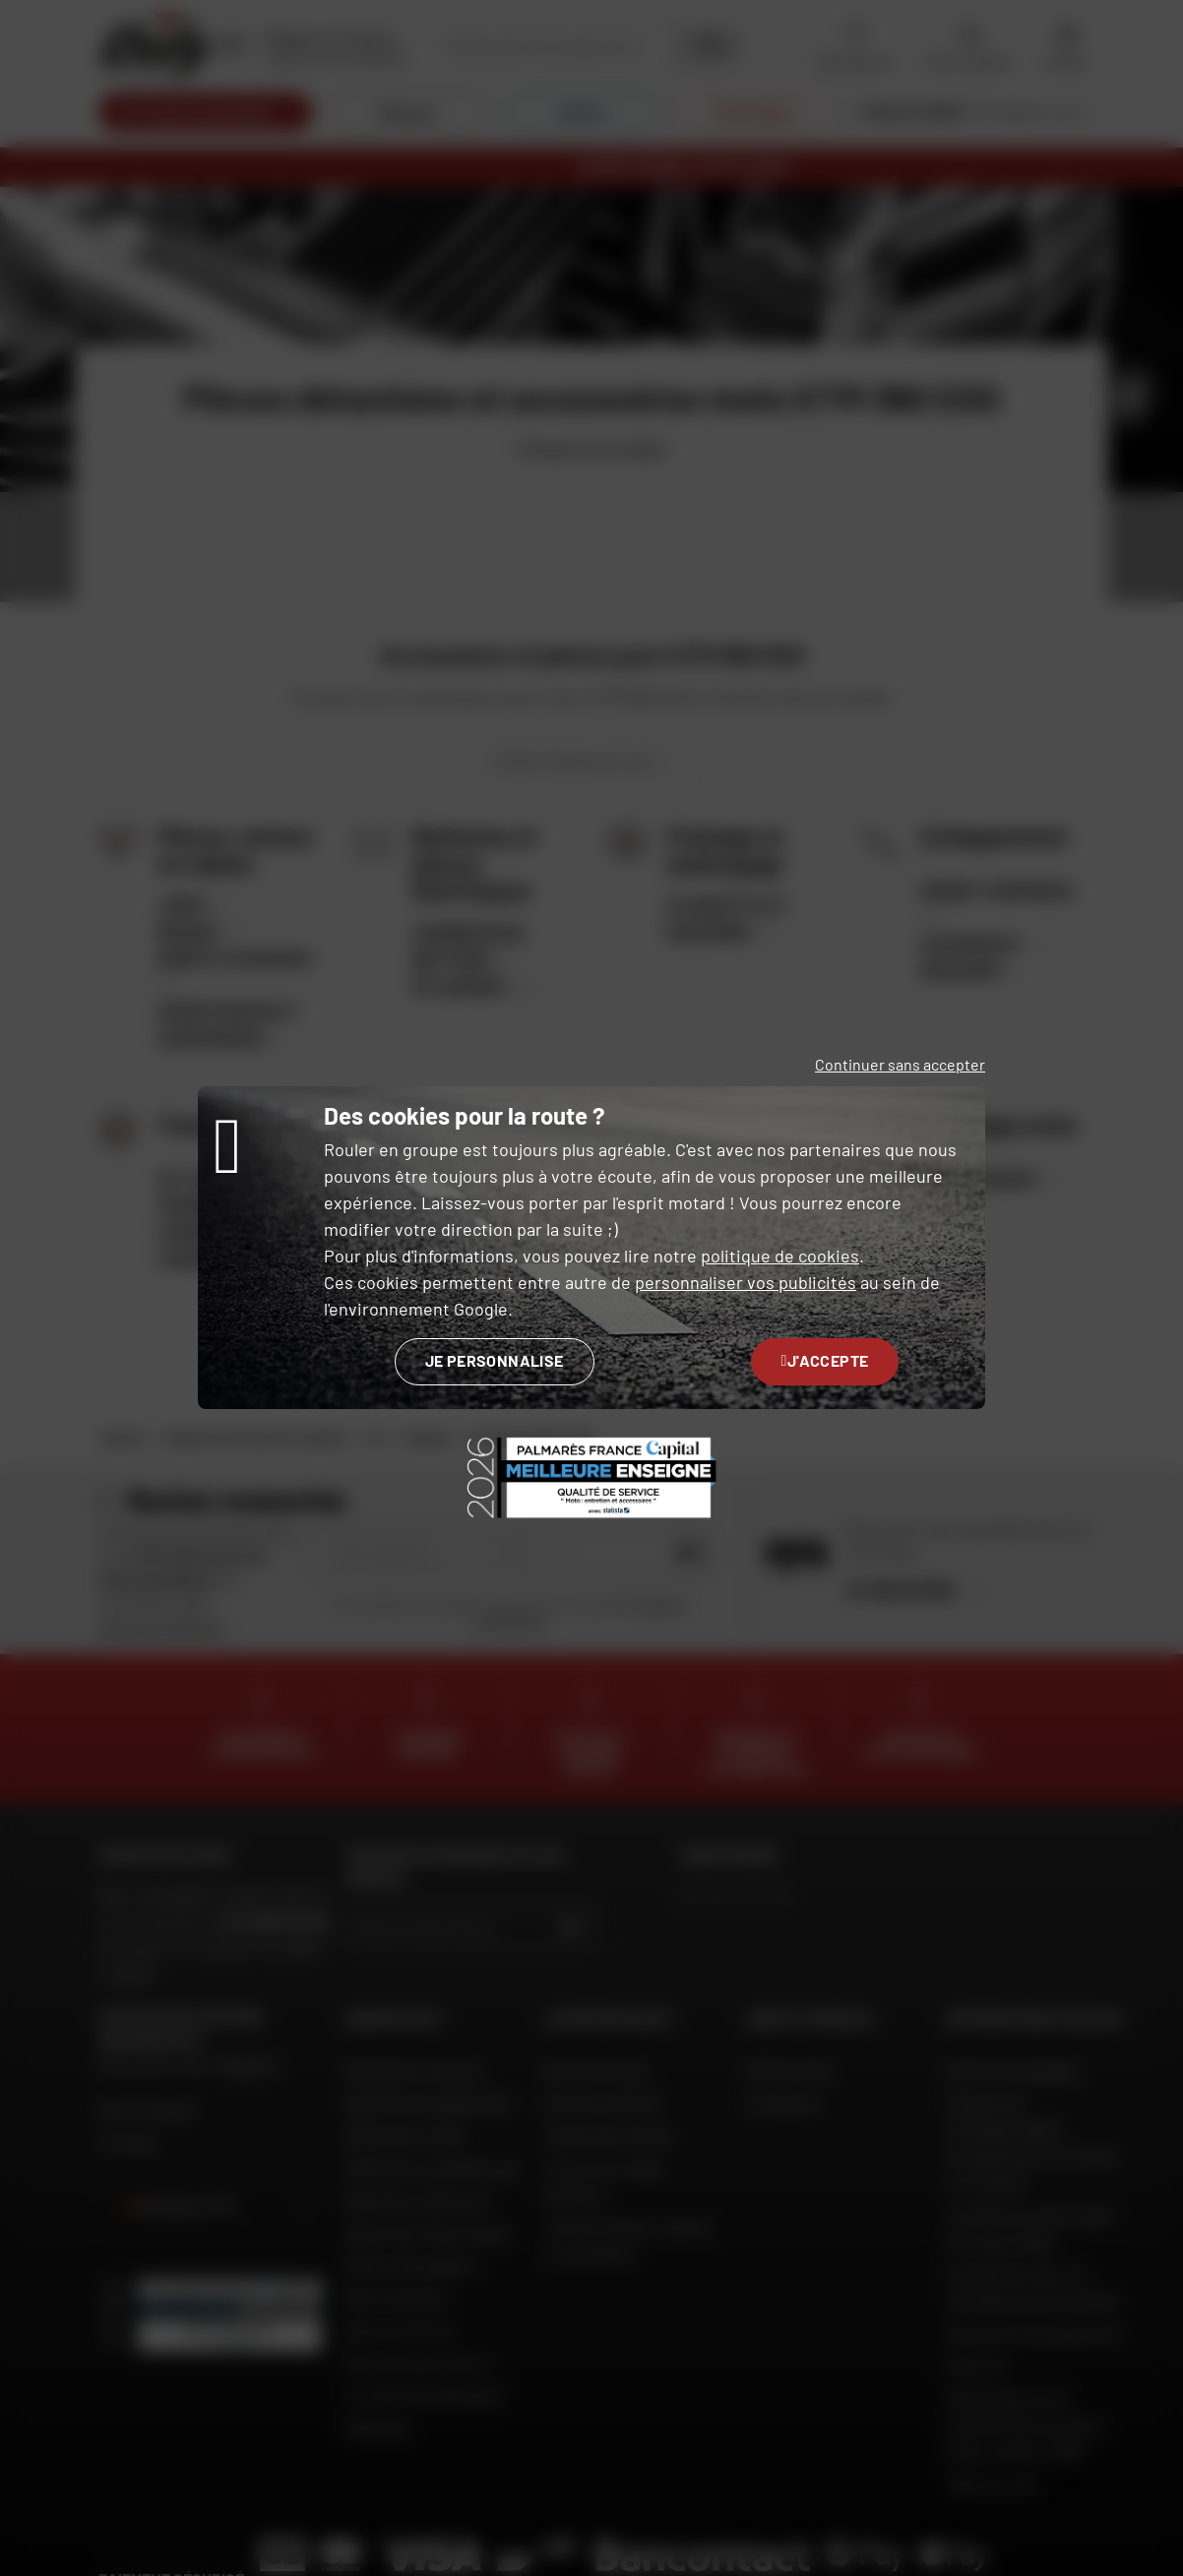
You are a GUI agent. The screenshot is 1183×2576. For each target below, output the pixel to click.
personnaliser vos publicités (745, 1282)
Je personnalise (494, 1360)
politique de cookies (780, 1255)
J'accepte (825, 1360)
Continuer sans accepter (900, 1064)
